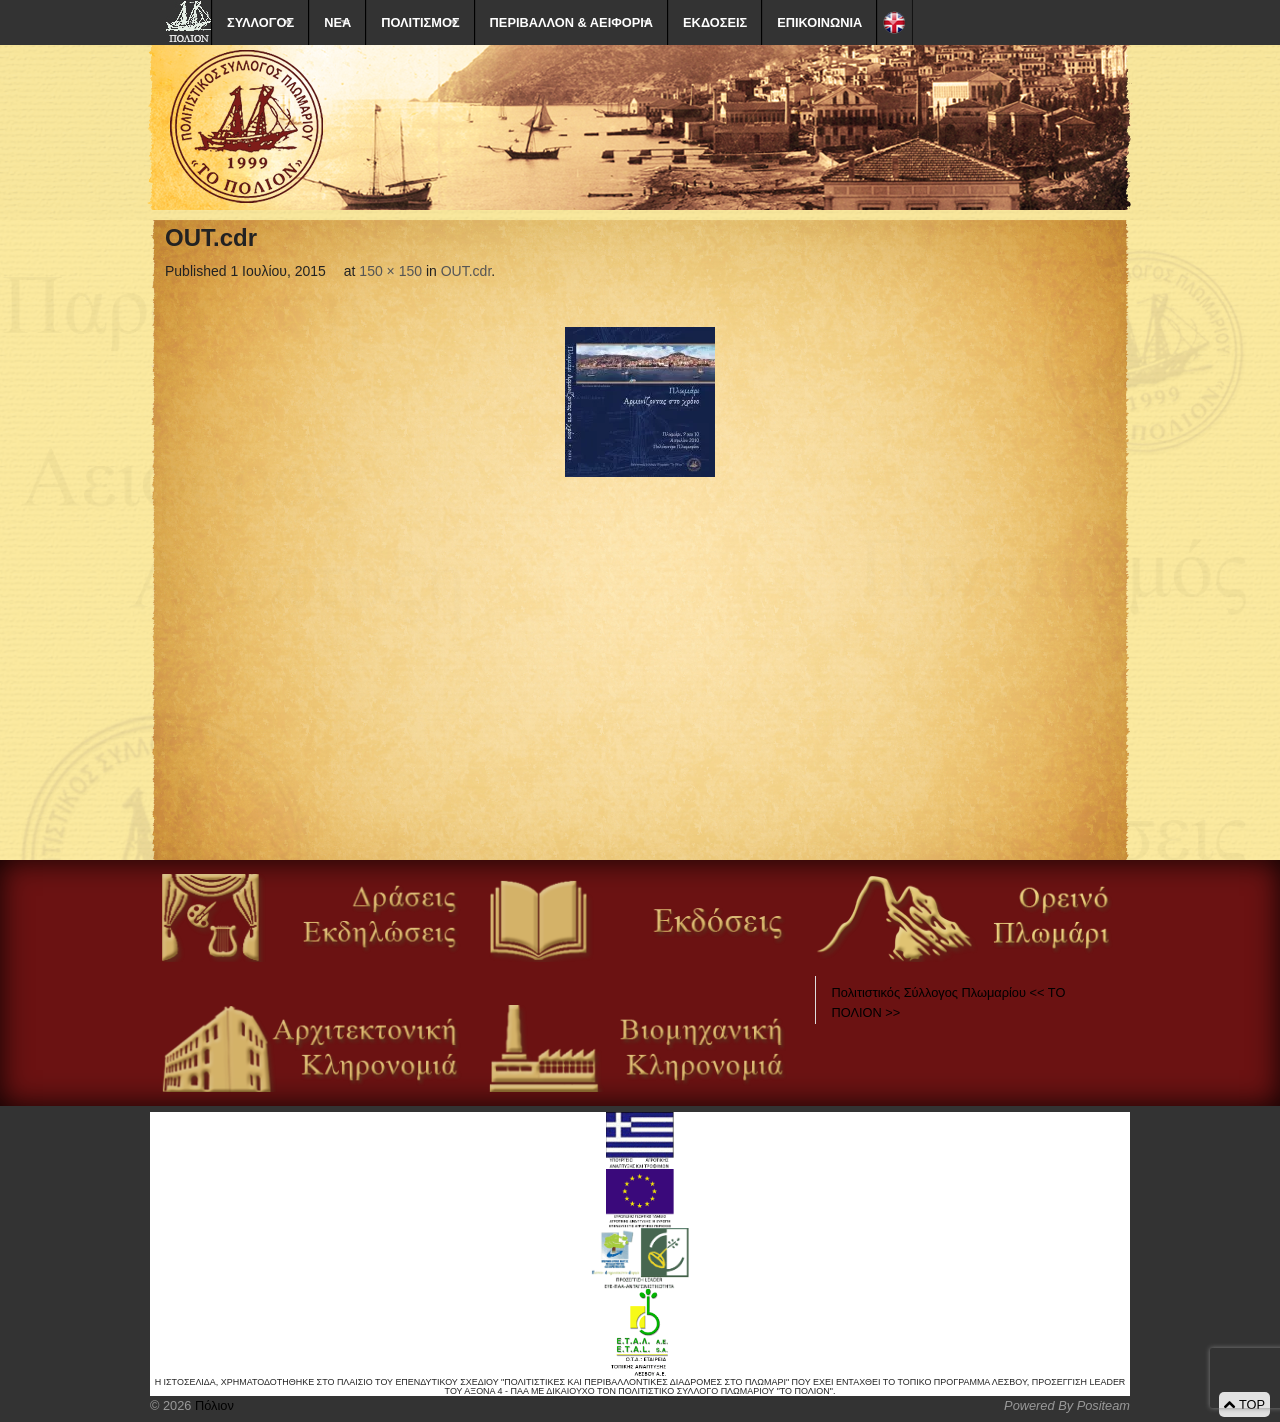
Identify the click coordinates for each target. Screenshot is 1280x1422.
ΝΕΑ (337, 22)
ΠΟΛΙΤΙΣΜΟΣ (420, 22)
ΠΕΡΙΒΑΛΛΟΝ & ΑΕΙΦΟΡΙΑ (571, 22)
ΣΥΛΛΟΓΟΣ (260, 22)
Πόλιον (212, 1405)
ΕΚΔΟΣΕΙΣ (715, 22)
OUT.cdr (466, 271)
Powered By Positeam (1067, 1405)
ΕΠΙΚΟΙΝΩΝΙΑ (819, 22)
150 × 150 (390, 271)
